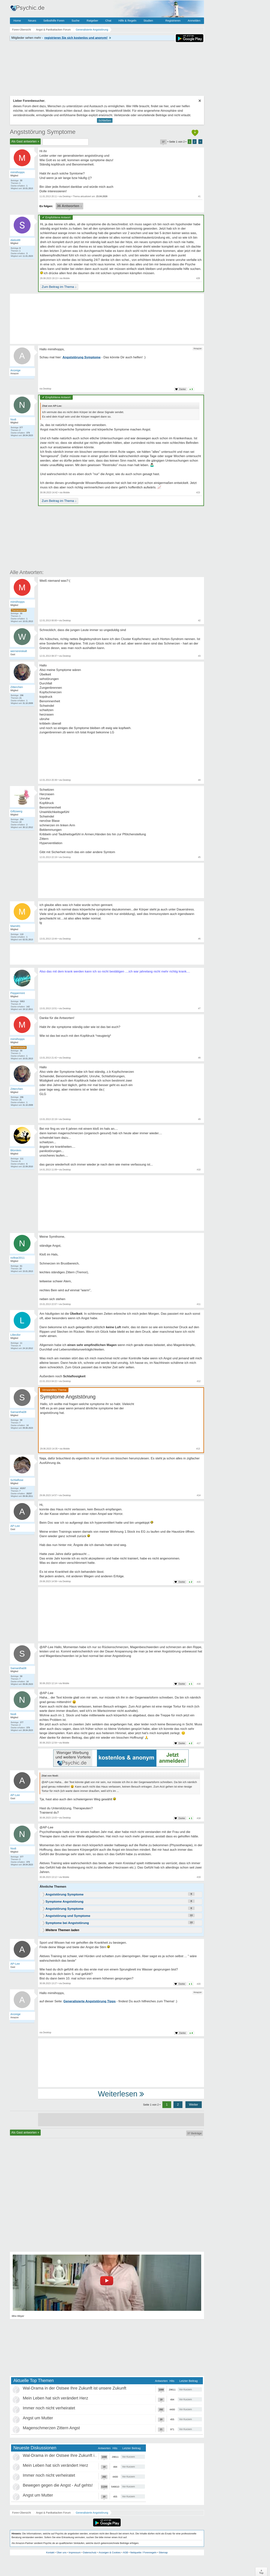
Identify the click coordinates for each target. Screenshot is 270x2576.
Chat (108, 20)
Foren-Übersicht (21, 2512)
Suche (75, 20)
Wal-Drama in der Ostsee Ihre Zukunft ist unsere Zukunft (74, 2388)
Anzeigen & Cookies (110, 2552)
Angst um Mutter (38, 2418)
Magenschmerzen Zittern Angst (51, 2428)
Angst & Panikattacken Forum (53, 2512)
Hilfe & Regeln (127, 20)
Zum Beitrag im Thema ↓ (59, 287)
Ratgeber (92, 20)
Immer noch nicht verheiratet (49, 2408)
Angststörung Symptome (43, 131)
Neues (32, 20)
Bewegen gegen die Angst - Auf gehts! (58, 2485)
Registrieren (173, 20)
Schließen (104, 120)
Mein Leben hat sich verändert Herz (55, 2398)
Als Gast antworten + (25, 141)
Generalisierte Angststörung (92, 2512)
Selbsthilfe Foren (53, 20)
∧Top (261, 2571)
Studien (148, 20)
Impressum (75, 2552)
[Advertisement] (121, 1204)
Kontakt (50, 2552)
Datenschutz (89, 2552)
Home (17, 20)
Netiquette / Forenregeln (143, 2552)
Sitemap (163, 2552)
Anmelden (194, 20)
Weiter (193, 2104)
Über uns (62, 2552)
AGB (125, 2552)
